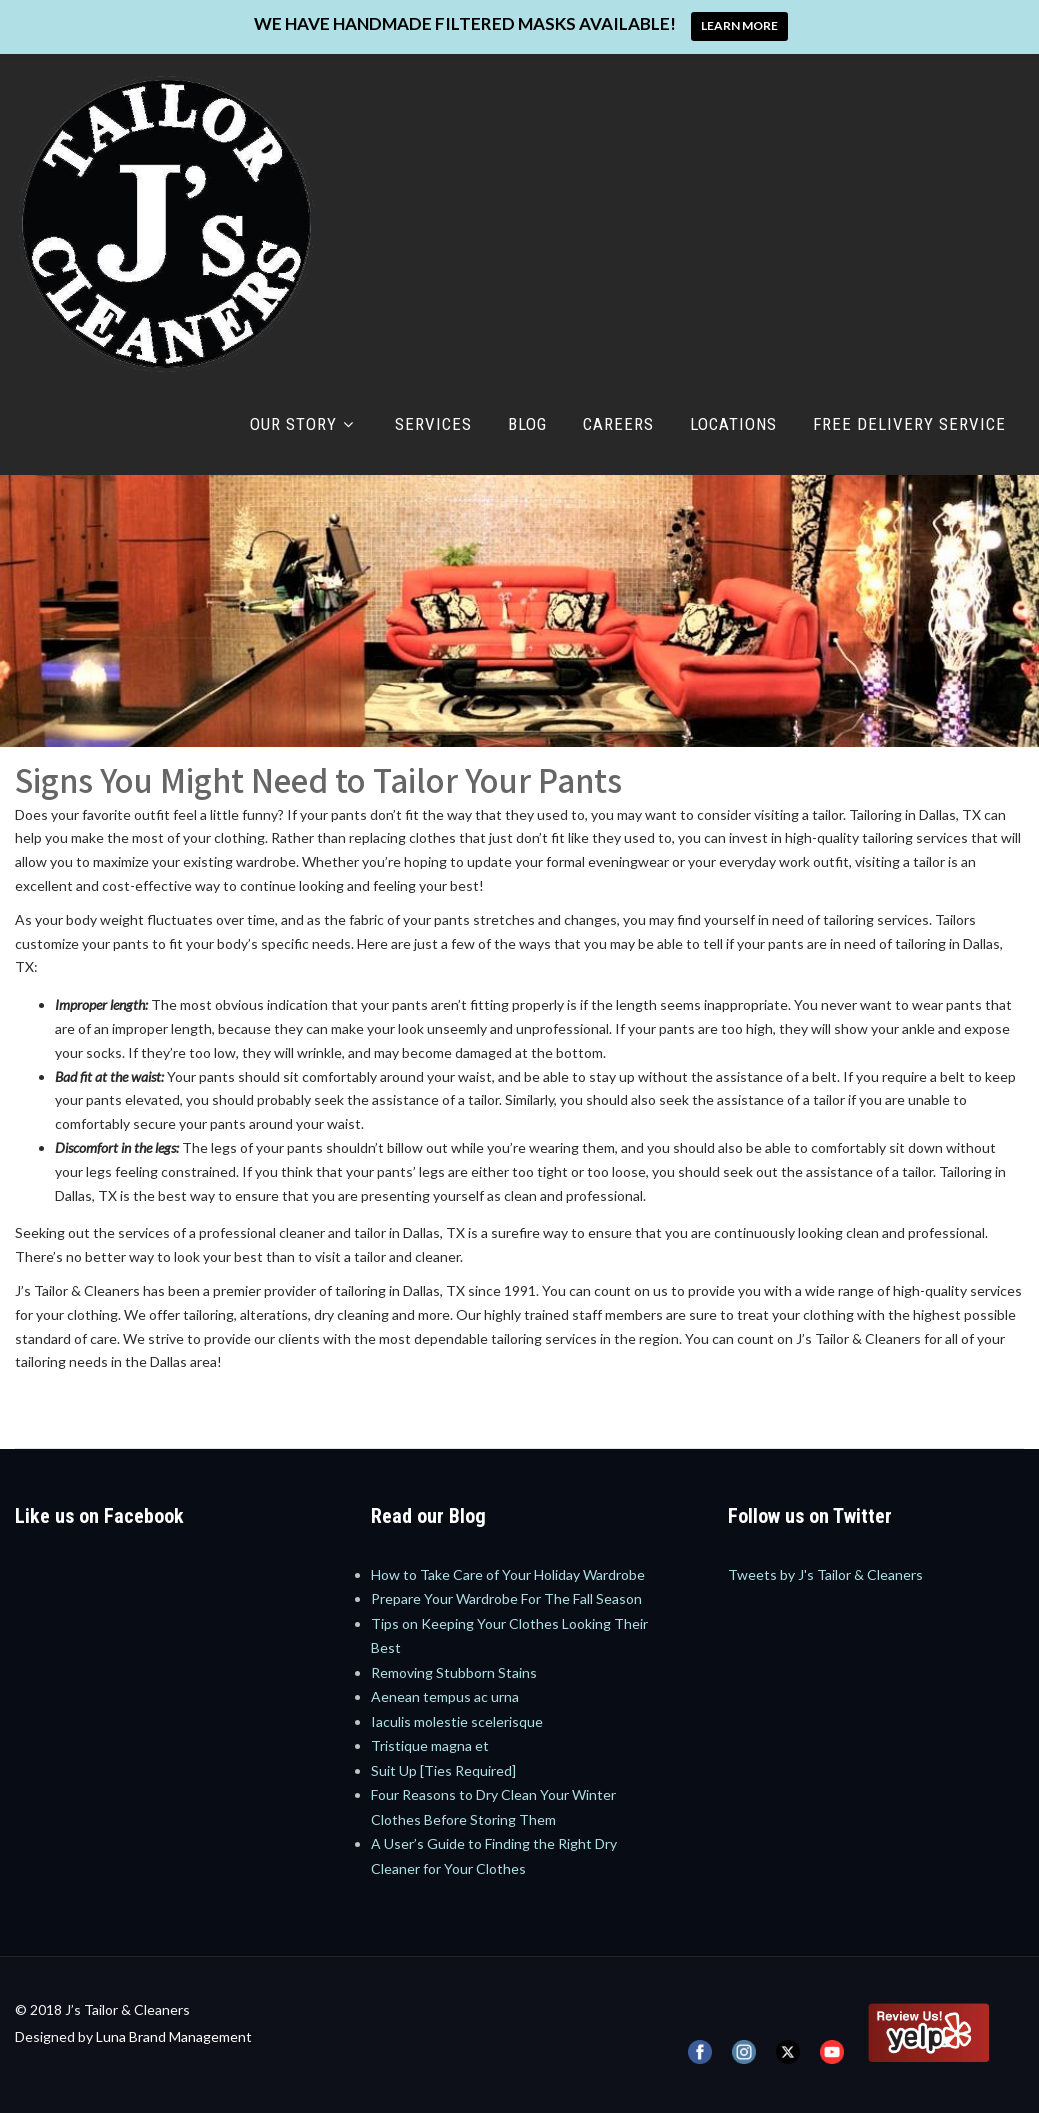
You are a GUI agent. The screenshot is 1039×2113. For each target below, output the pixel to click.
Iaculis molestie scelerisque (457, 1721)
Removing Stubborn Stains (454, 1672)
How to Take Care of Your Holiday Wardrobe (508, 1574)
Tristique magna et (430, 1745)
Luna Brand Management (174, 2036)
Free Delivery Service (909, 424)
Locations (733, 424)
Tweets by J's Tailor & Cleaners (825, 1574)
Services (433, 424)
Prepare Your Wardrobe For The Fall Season (506, 1598)
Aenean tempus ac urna (445, 1696)
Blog (527, 424)
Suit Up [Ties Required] (443, 1770)
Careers (618, 424)
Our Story (304, 424)
